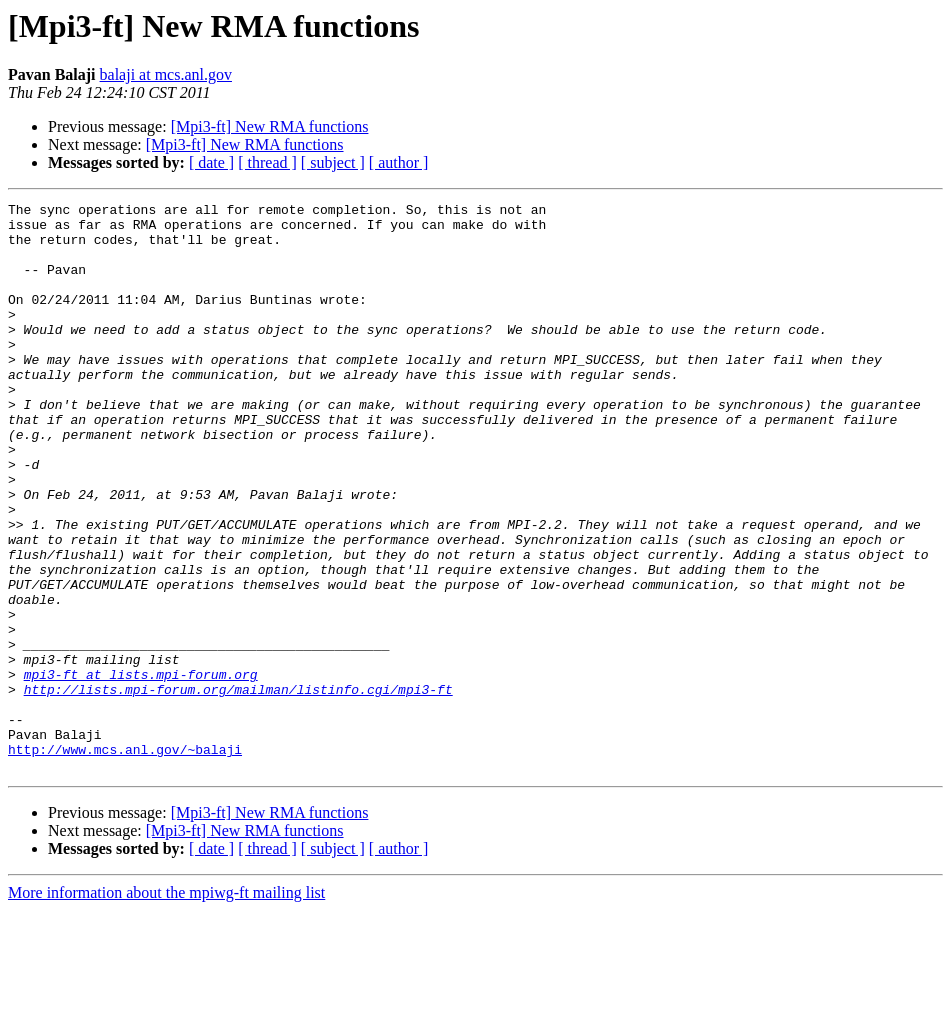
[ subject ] (333, 162)
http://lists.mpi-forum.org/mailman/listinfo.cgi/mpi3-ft (238, 788)
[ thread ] (267, 162)
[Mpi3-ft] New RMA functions (270, 126)
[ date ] (211, 162)
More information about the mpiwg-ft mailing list (166, 1006)
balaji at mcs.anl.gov (166, 74)
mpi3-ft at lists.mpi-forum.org (141, 770)
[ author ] (399, 162)
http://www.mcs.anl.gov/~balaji (125, 860)
